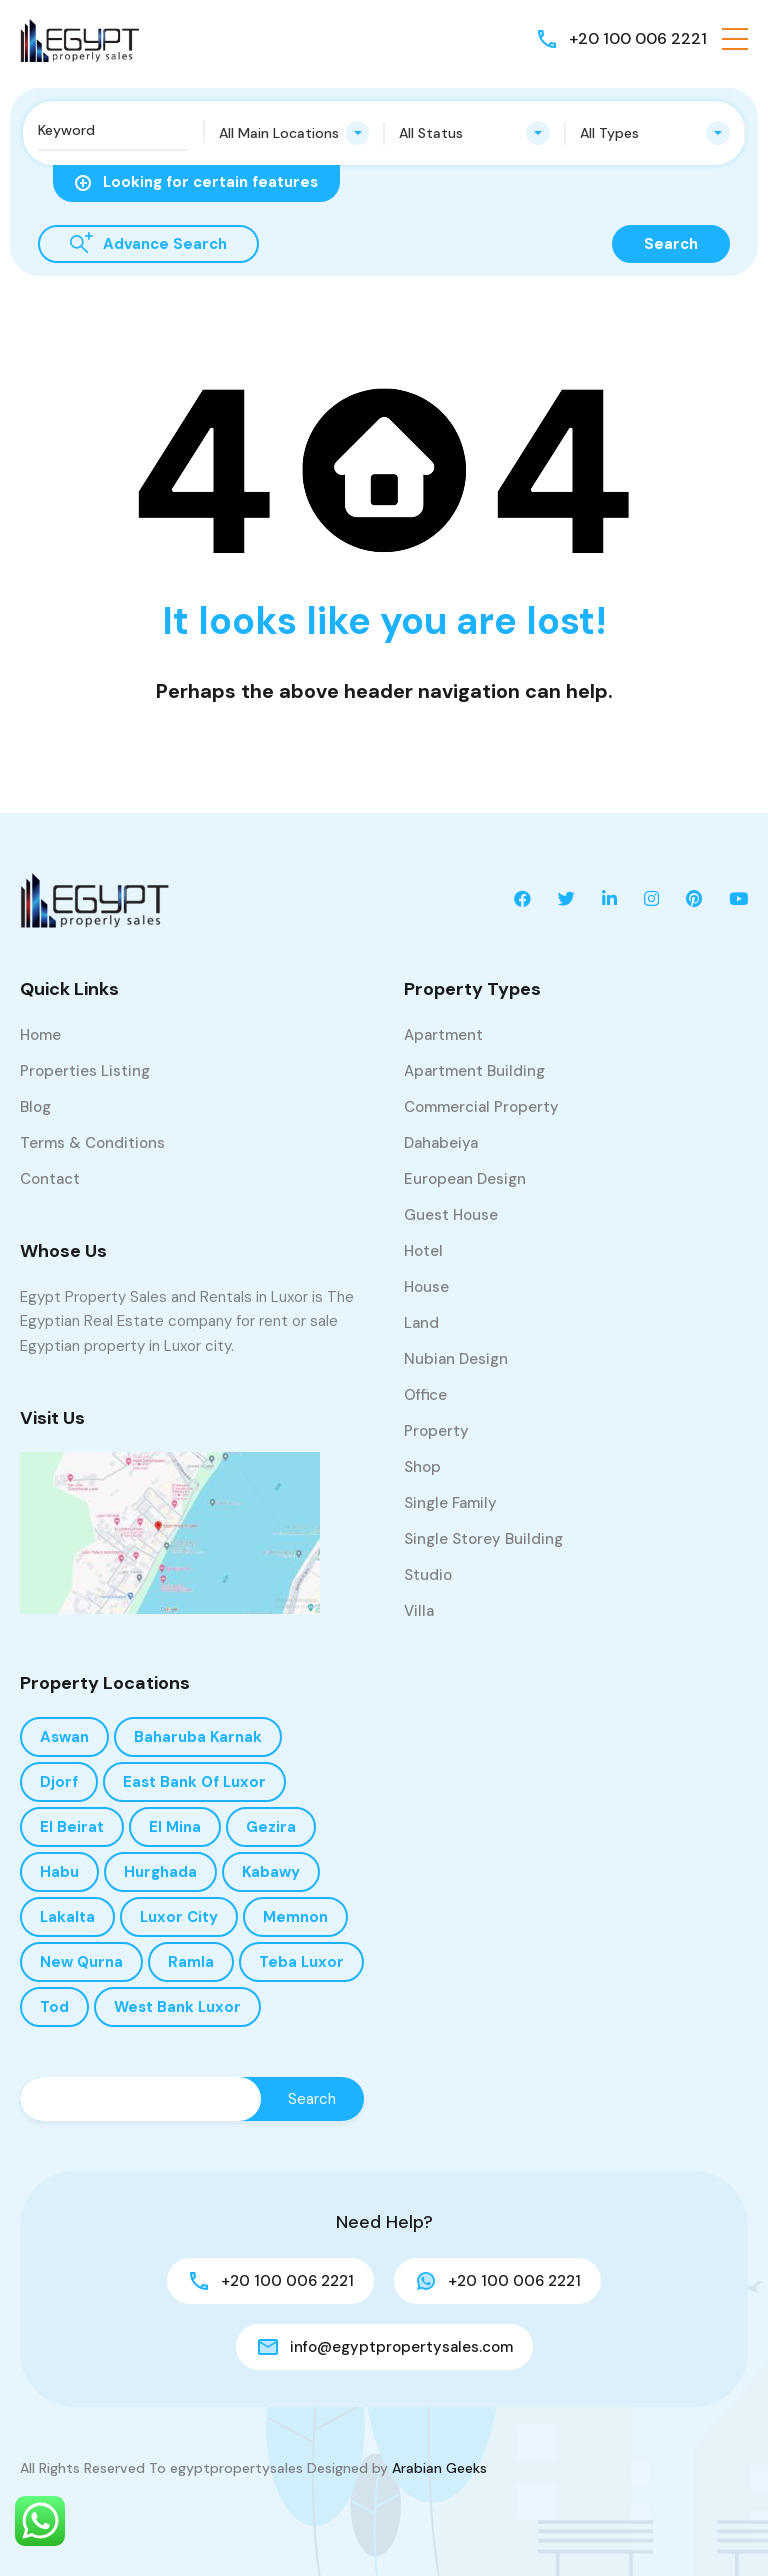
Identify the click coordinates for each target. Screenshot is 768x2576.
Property (436, 1431)
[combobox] (294, 133)
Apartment (443, 1035)
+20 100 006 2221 (638, 38)
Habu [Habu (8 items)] (59, 1872)
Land (421, 1323)
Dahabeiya (441, 1143)
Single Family (450, 1503)
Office (425, 1395)
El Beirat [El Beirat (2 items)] (72, 1827)
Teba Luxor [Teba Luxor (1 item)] (301, 1962)
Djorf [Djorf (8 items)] (59, 1782)
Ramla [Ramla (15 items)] (191, 1962)
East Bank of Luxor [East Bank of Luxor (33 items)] (194, 1782)
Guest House (451, 1215)
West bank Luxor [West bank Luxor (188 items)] (177, 2007)
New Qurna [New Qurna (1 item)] (81, 1962)
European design (465, 1179)
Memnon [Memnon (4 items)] (295, 1917)
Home (40, 1035)
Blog (35, 1107)
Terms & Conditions (92, 1143)
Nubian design (456, 1359)
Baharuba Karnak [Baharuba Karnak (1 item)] (198, 1737)
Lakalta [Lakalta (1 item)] (67, 1917)
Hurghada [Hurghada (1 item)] (160, 1872)
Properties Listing (85, 1071)
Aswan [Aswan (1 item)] (64, 1737)
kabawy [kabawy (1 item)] (271, 1872)
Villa (419, 1611)
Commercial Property (481, 1107)
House (426, 1287)
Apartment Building (474, 1071)
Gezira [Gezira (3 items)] (271, 1827)
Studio (428, 1575)
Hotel (423, 1251)
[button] (735, 39)
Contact (50, 1179)
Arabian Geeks (439, 2468)
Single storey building (483, 1539)
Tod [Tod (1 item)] (54, 2007)
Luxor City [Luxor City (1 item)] (179, 1917)
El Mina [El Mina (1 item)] (175, 1827)
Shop (422, 1467)
